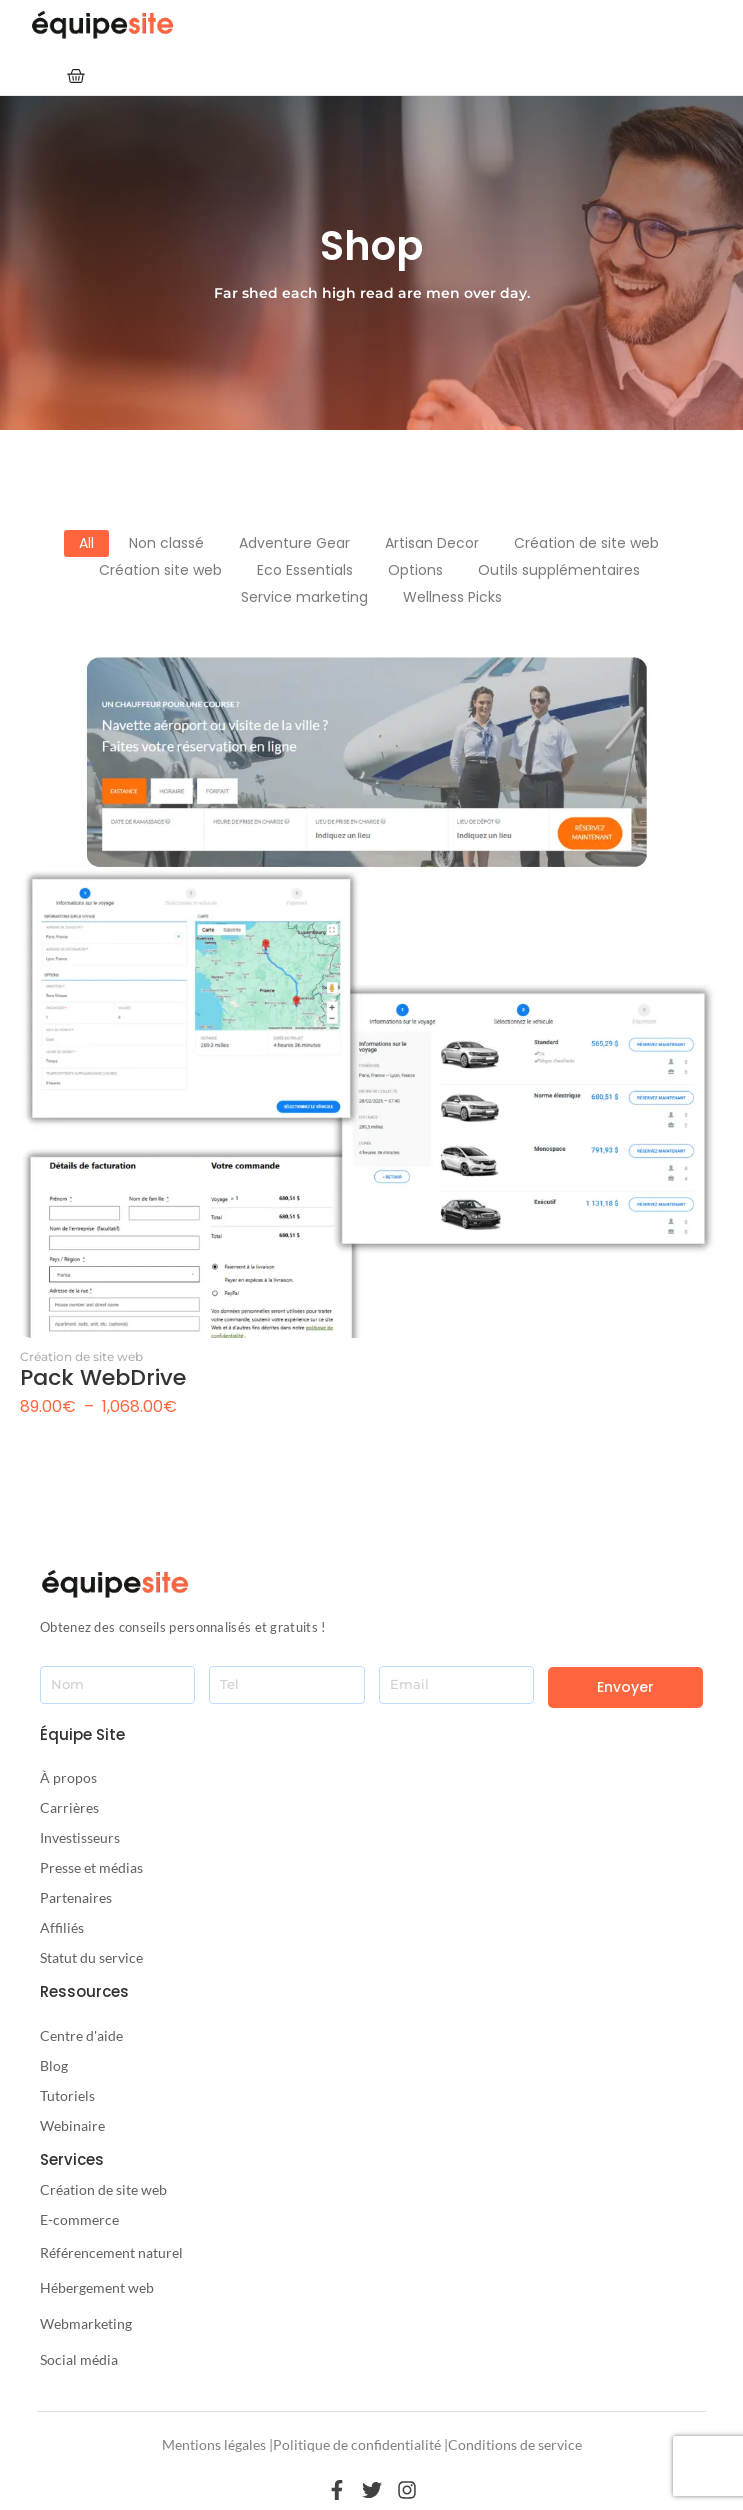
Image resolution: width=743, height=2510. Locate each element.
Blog (54, 2065)
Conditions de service (515, 2444)
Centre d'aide (81, 2035)
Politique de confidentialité (357, 2444)
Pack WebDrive (103, 1377)
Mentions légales (214, 2444)
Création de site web (81, 1356)
